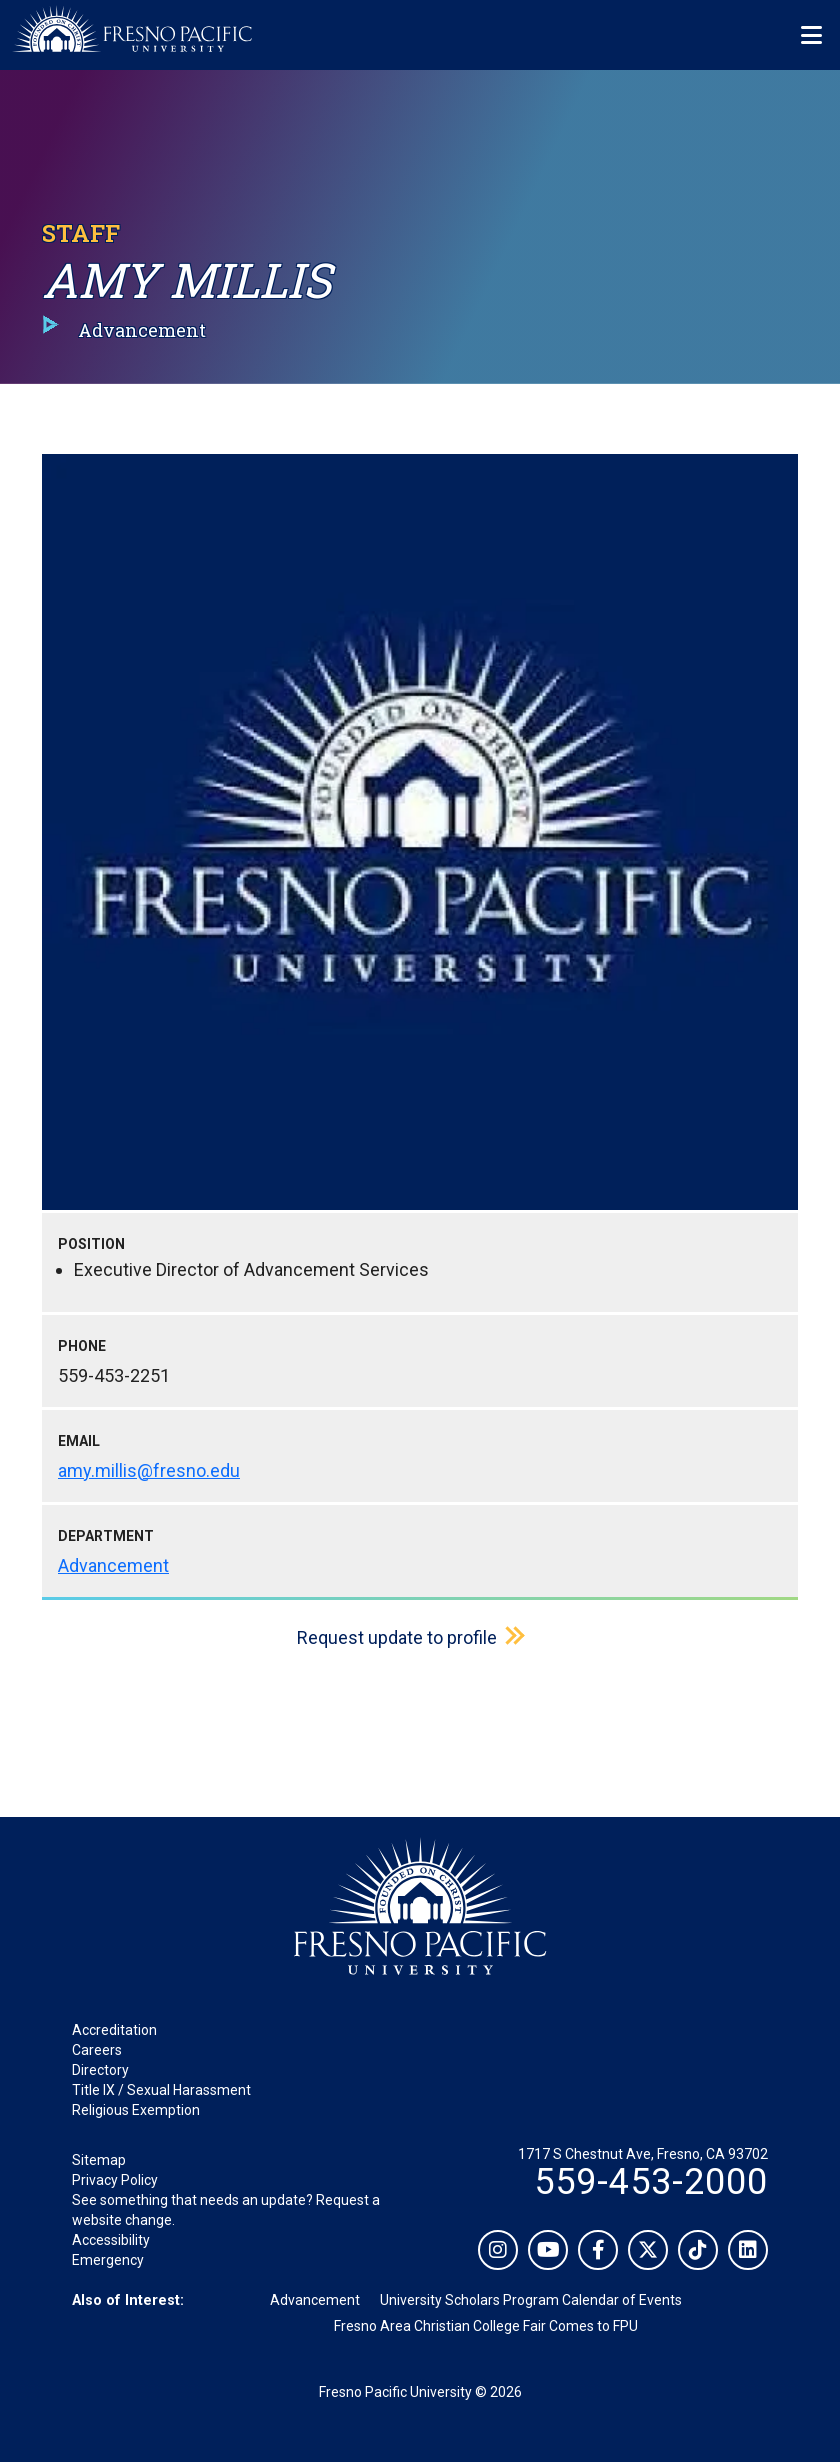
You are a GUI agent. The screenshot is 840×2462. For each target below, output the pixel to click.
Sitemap (99, 2160)
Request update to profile (397, 1637)
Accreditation (114, 2030)
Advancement (113, 1565)
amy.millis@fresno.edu (149, 1470)
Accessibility (111, 2240)
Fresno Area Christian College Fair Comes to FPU (486, 2326)
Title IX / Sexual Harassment (161, 2090)
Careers (97, 2050)
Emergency (108, 2260)
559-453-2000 (651, 2182)
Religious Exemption (136, 2110)
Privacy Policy (115, 2180)
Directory (100, 2070)
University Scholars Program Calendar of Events (531, 2300)
